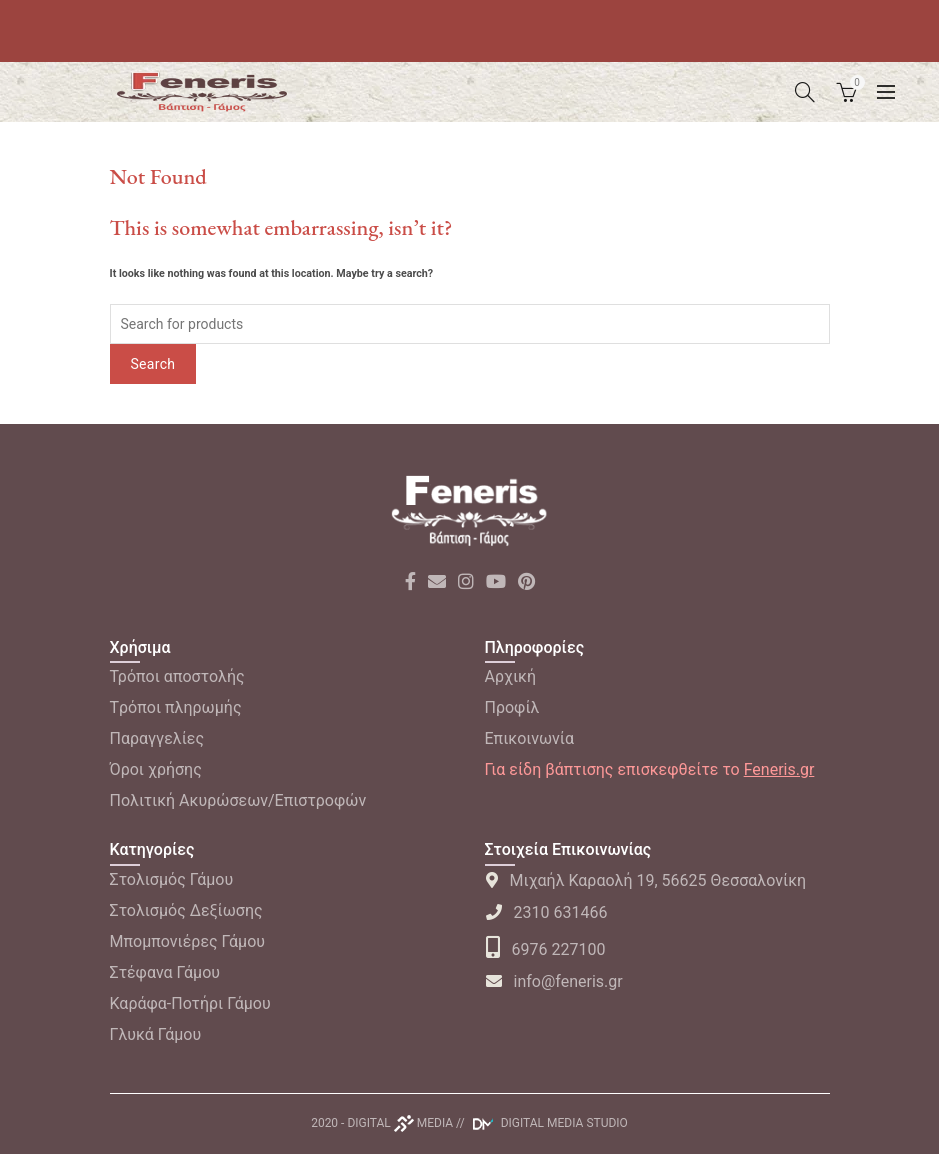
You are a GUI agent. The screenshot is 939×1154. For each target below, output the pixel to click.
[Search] (805, 92)
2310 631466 (546, 912)
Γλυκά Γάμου (156, 1034)
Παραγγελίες (157, 738)
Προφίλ (512, 707)
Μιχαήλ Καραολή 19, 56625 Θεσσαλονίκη (646, 880)
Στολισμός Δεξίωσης (186, 910)
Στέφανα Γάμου (165, 972)
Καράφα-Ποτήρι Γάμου (190, 1003)
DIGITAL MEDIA (400, 1123)
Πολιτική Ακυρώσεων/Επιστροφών (238, 800)
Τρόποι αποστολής (177, 676)
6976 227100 (545, 949)
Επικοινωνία (530, 738)
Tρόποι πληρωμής (176, 707)
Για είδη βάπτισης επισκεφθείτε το (650, 769)
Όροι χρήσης (156, 769)
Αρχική (511, 676)
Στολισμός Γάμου (172, 879)
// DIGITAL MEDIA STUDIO (542, 1123)
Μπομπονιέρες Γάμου (188, 941)
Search (153, 364)
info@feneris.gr (554, 981)
